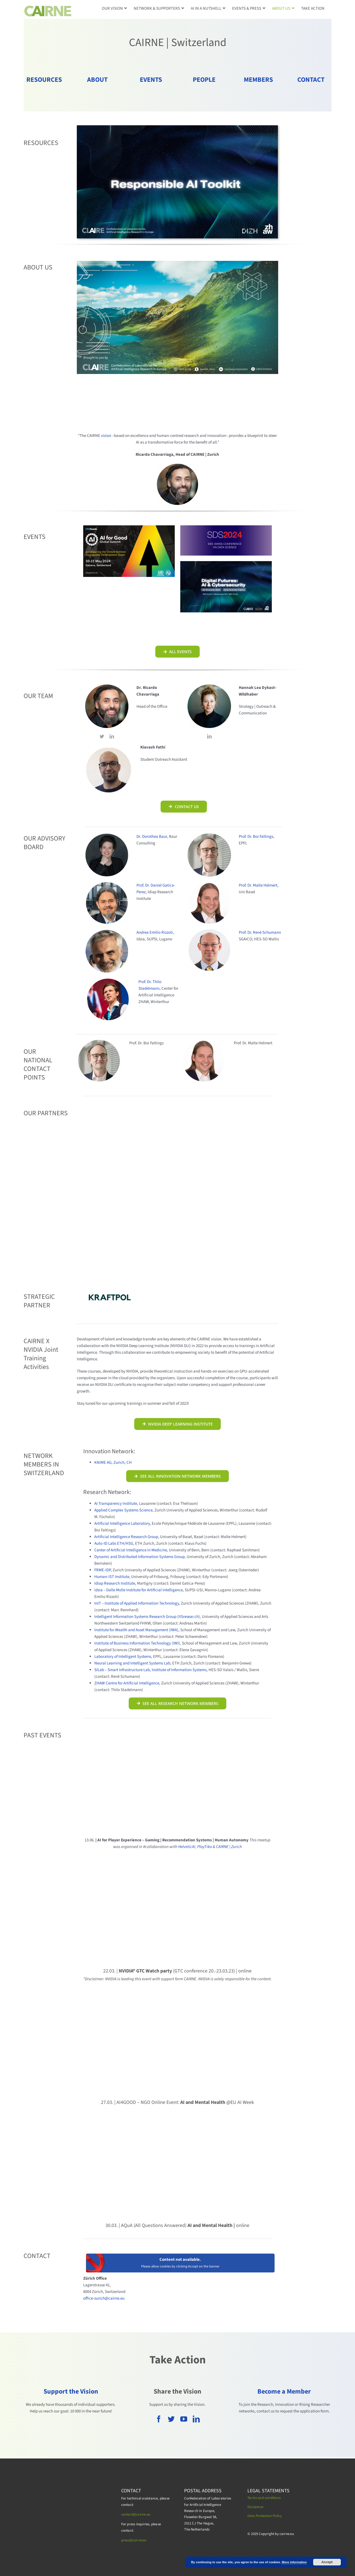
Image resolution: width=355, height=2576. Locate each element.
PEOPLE (204, 80)
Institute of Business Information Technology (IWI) (137, 1643)
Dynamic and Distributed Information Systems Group (139, 1557)
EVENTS (151, 80)
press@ (126, 2540)
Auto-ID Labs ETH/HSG (113, 1543)
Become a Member (284, 2391)
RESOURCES (44, 80)
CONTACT (310, 80)
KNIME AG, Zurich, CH (113, 1462)
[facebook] (158, 2418)
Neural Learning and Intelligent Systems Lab (132, 1663)
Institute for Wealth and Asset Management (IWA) (136, 1630)
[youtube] (183, 2418)
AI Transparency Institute (115, 1503)
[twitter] (102, 736)
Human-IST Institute (111, 1577)
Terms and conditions (264, 2497)
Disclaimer (255, 2506)
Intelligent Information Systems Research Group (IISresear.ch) (147, 1617)
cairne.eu (139, 2540)
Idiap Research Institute (114, 1583)
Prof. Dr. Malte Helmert (258, 885)
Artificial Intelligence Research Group (126, 1537)
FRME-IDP (102, 1570)
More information (294, 2562)
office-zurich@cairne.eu (104, 2298)
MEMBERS (258, 80)
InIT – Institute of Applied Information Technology (136, 1603)
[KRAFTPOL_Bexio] (110, 1293)
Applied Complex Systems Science (123, 1510)
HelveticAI (186, 1847)
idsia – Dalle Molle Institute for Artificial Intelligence (138, 1590)
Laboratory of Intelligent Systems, (123, 1656)
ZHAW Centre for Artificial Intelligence (126, 1683)
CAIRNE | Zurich (229, 1847)
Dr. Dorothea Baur (151, 836)
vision (106, 436)
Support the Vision (71, 2391)
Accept (327, 2562)
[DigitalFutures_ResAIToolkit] (177, 127)
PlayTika (204, 1847)
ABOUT (97, 80)
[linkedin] (112, 736)
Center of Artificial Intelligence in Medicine (130, 1550)
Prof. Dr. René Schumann (260, 932)
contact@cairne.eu (135, 2514)
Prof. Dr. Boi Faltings (256, 836)
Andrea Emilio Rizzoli (154, 932)
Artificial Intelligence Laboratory (122, 1523)
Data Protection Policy (264, 2515)
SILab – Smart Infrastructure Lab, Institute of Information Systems (150, 1670)
